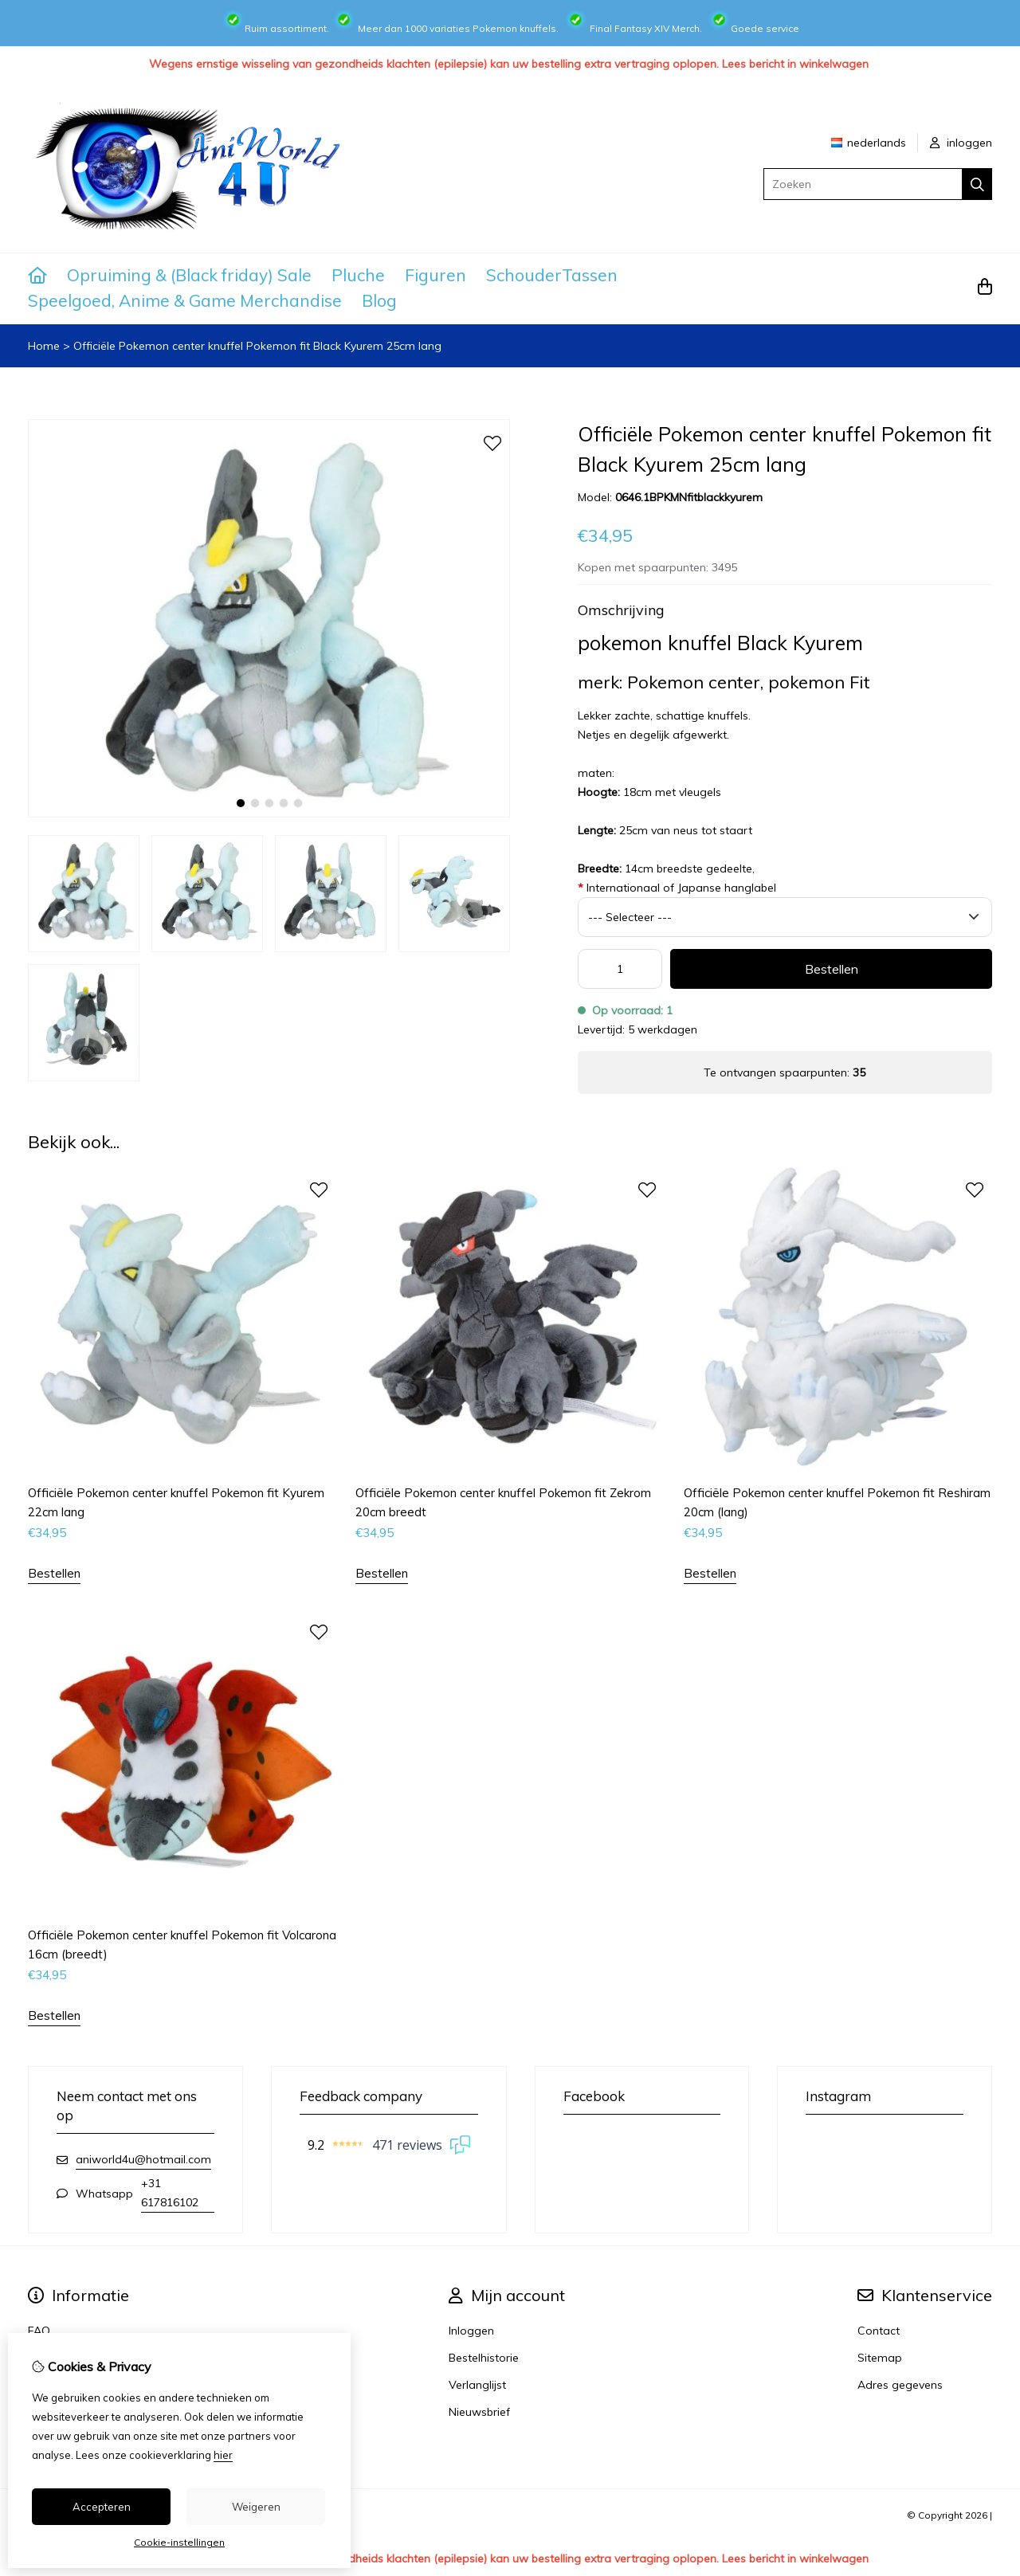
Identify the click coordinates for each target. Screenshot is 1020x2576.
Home (44, 346)
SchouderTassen (552, 275)
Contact (878, 2330)
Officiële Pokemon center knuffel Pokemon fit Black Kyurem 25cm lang (257, 346)
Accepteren (102, 2506)
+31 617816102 (169, 2192)
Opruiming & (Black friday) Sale (189, 275)
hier (223, 2455)
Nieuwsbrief (479, 2412)
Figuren (435, 275)
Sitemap (879, 2358)
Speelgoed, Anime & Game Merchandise (185, 300)
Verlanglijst (477, 2385)
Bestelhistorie (484, 2358)
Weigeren (256, 2506)
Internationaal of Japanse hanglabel (677, 887)
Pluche (358, 275)
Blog (379, 300)
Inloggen (471, 2330)
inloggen (961, 142)
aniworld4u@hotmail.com (143, 2159)
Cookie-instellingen (179, 2542)
